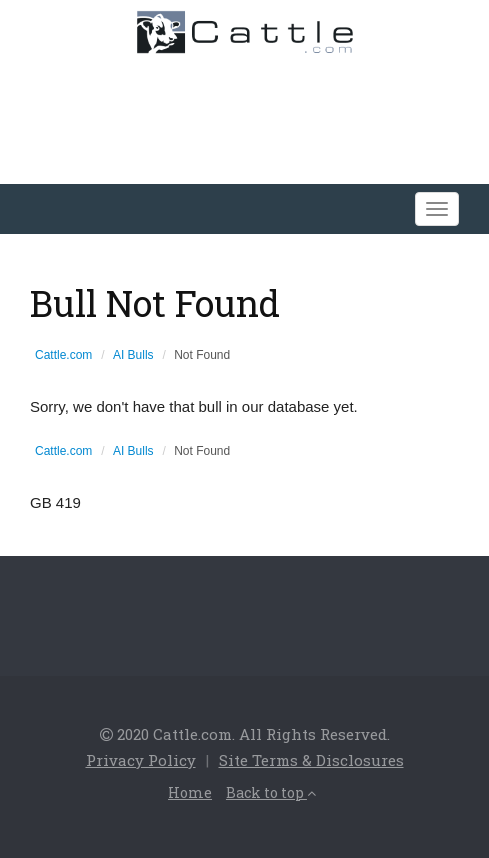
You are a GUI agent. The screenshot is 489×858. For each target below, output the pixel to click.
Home (190, 792)
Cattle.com (63, 355)
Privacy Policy (141, 760)
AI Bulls (133, 355)
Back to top (271, 792)
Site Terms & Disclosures (311, 760)
